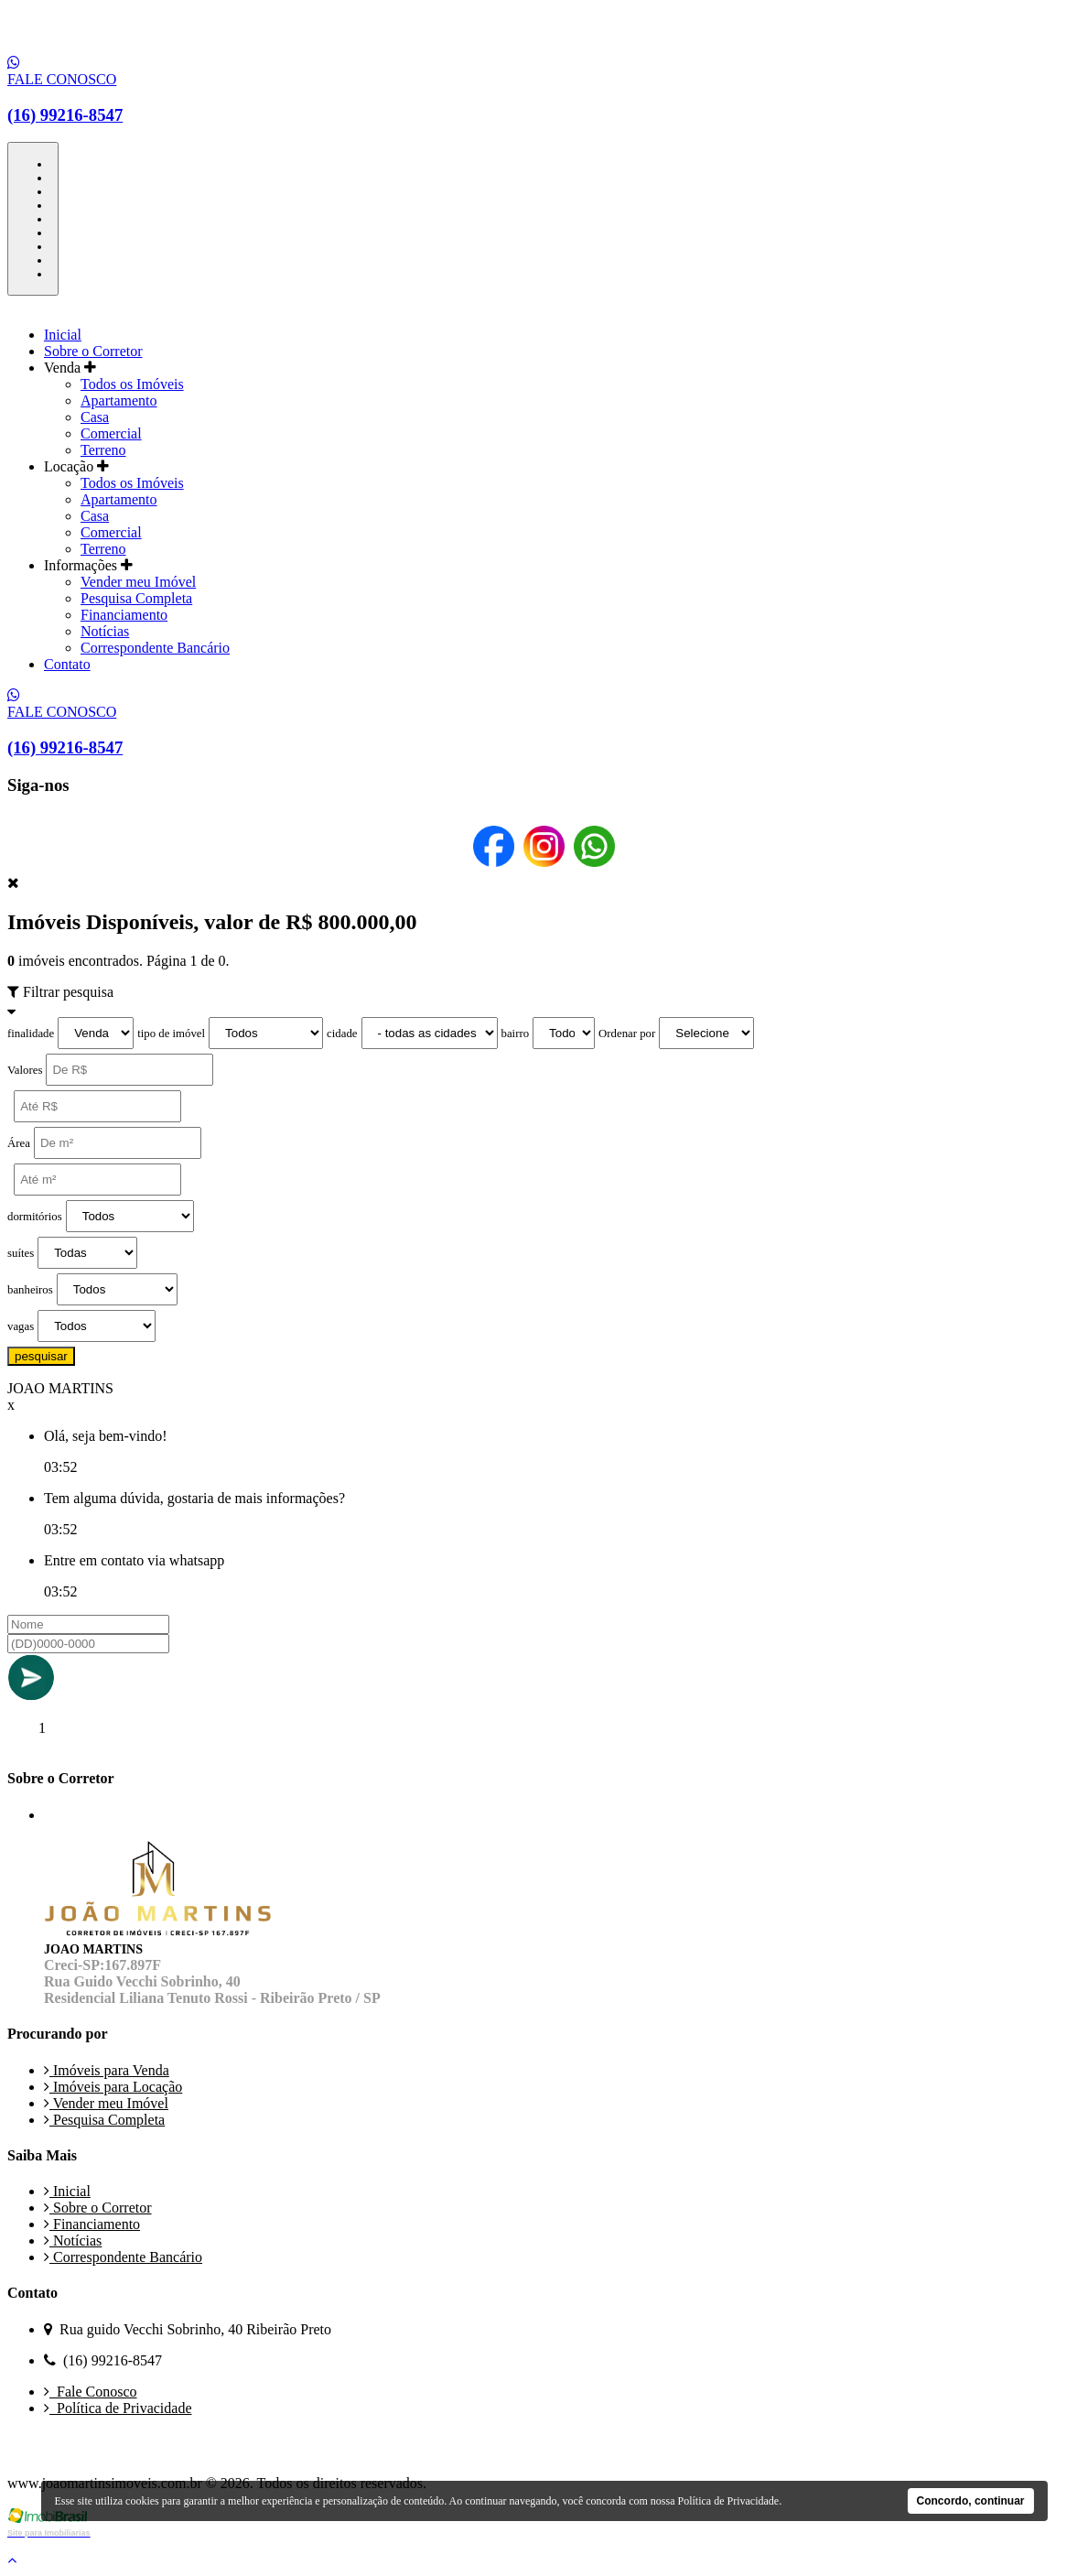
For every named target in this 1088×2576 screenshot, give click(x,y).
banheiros (30, 1289)
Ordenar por (626, 1033)
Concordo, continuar (971, 2501)
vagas (20, 1326)
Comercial (111, 433)
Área (18, 1143)
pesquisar (41, 1356)
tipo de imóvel (171, 1033)
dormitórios (34, 1216)
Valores (24, 1070)
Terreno (103, 450)
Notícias (105, 631)
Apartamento (119, 400)
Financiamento (124, 614)
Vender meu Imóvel (138, 582)
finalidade (30, 1033)
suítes (20, 1253)
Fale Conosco (90, 2391)
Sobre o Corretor (93, 351)
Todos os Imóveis (132, 384)
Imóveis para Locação (113, 2086)
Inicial (62, 334)
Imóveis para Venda (106, 2070)
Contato (67, 664)
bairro (515, 1033)
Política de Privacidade (118, 2408)
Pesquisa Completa (136, 598)
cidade (342, 1033)
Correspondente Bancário (155, 647)
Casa (95, 417)
